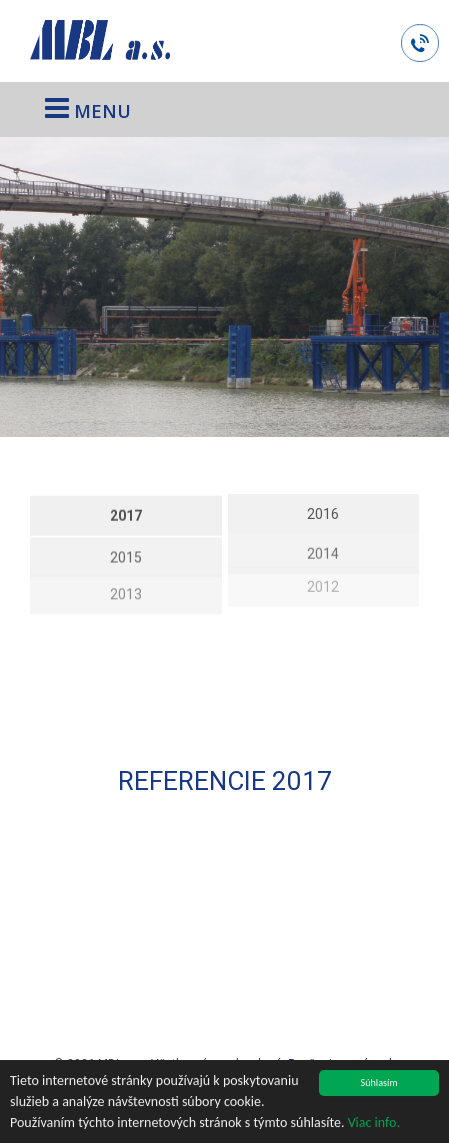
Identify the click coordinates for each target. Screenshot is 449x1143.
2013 (126, 588)
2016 (323, 512)
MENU (88, 108)
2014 (323, 549)
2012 (323, 579)
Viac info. (374, 1123)
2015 (126, 554)
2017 (126, 514)
